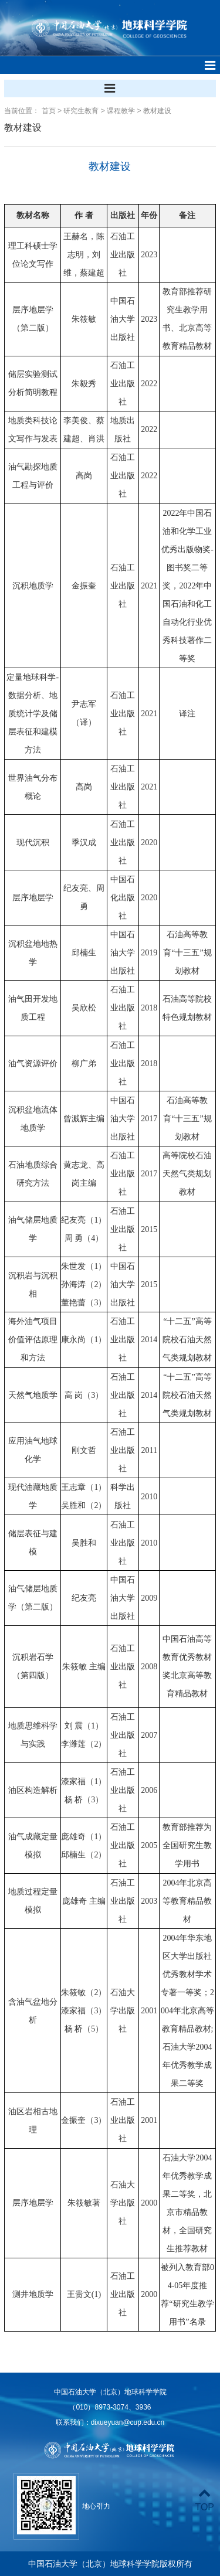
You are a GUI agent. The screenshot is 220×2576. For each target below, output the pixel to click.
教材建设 (157, 111)
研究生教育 (81, 111)
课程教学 (121, 111)
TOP (204, 2500)
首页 (49, 111)
